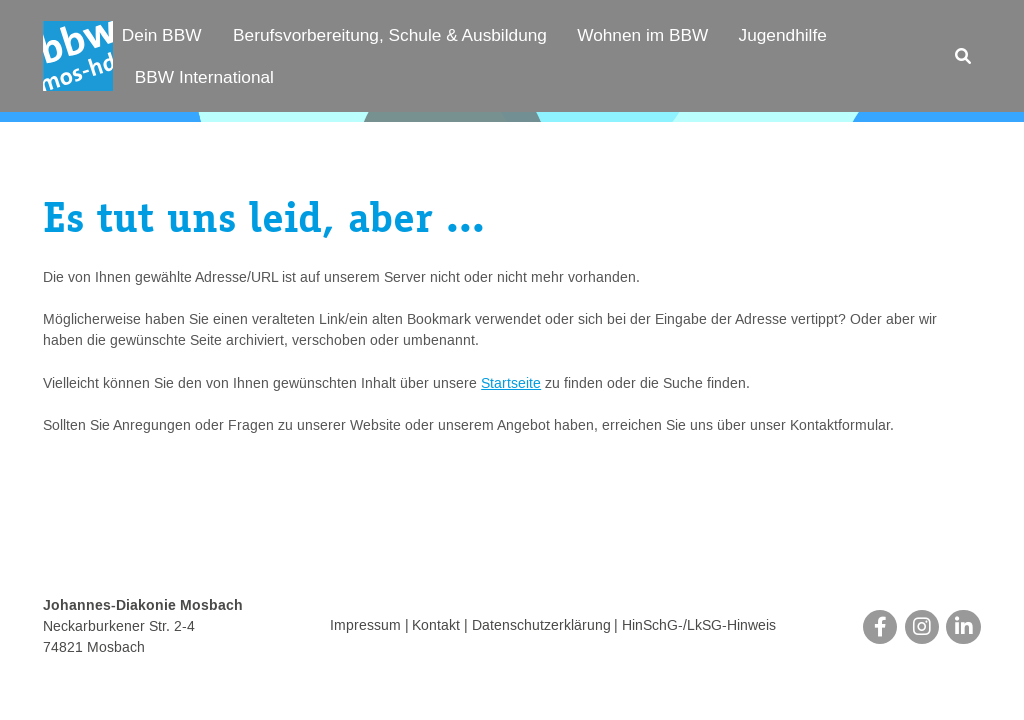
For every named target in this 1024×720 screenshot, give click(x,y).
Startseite (511, 384)
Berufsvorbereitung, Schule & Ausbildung (390, 35)
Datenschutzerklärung (541, 627)
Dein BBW (162, 35)
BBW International (204, 77)
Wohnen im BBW (642, 35)
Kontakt (436, 627)
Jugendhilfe (783, 35)
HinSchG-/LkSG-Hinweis (699, 627)
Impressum (365, 627)
